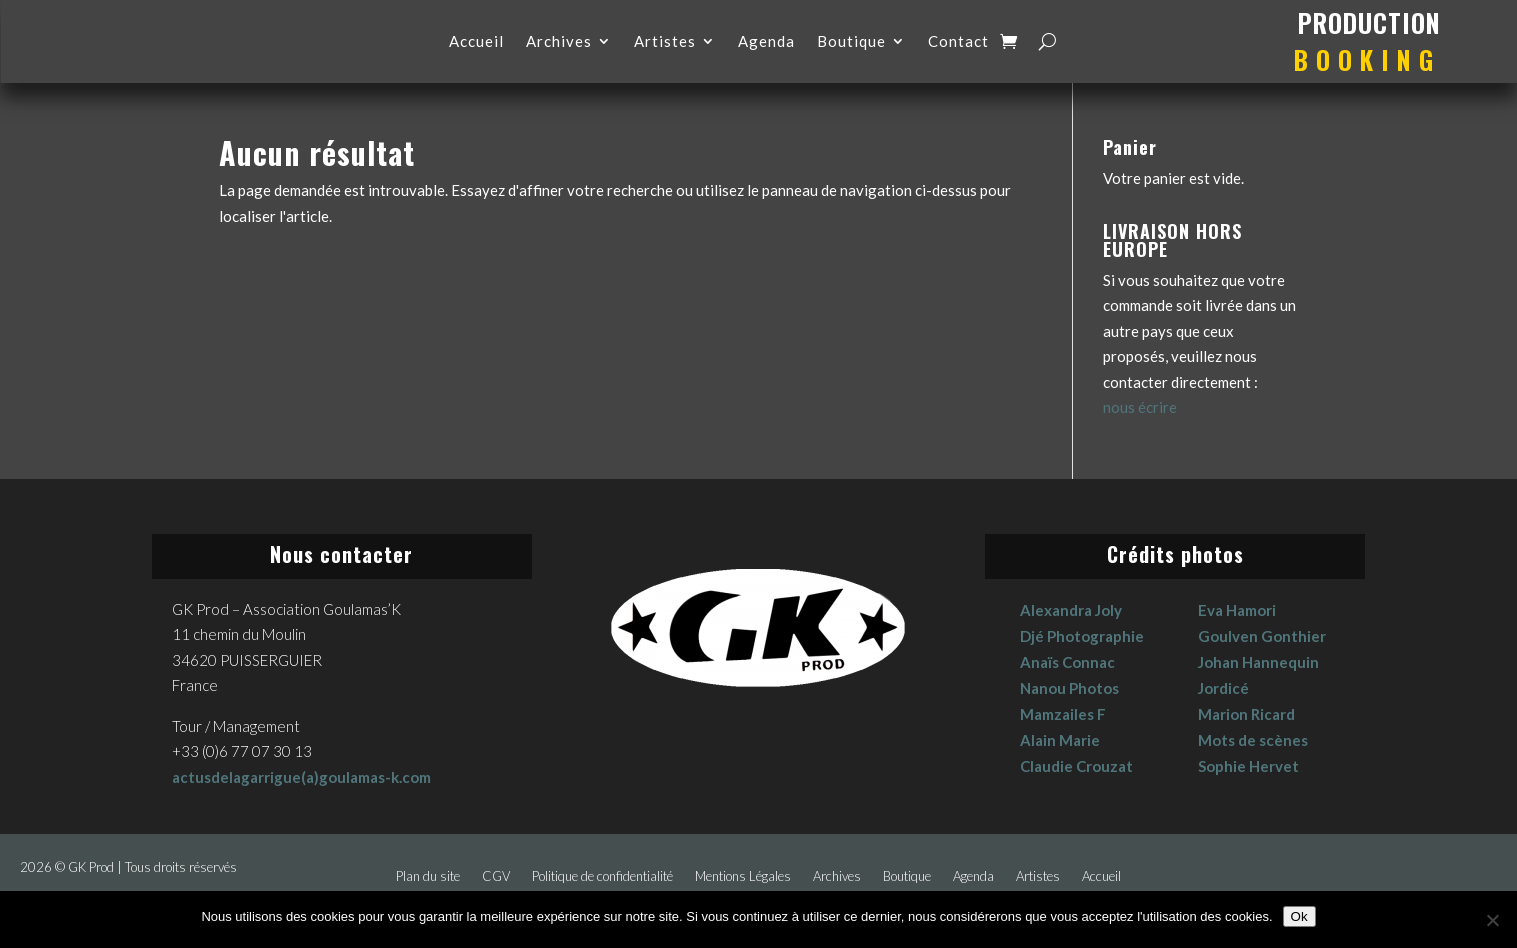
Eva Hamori (1237, 610)
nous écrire (1140, 407)
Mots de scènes (1253, 740)
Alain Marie (1060, 740)
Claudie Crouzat (1076, 766)
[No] (1492, 920)
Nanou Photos (1069, 688)
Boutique (851, 42)
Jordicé (1223, 688)
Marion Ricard (1246, 714)
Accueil (476, 42)
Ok (1299, 916)
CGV (496, 876)
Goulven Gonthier (1262, 636)
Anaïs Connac (1067, 662)
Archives (559, 42)
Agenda (766, 42)
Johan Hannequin (1258, 662)
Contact (958, 42)
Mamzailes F (1063, 714)
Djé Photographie (1082, 636)
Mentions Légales (743, 876)
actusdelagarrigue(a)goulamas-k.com (301, 777)
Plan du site (428, 876)
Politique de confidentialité (602, 876)
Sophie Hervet (1248, 766)
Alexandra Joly (1071, 610)
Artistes (665, 42)
